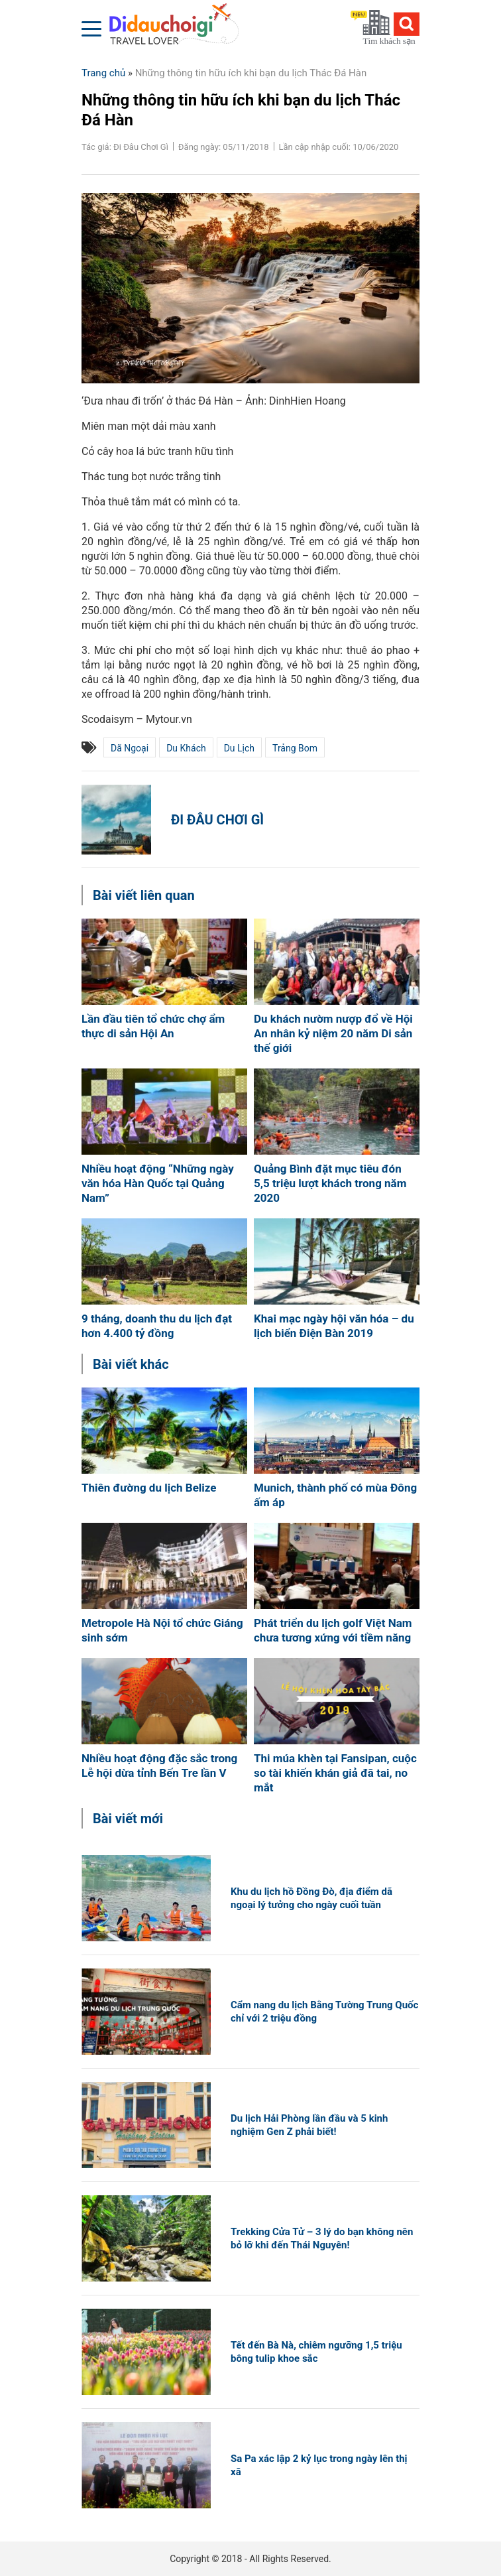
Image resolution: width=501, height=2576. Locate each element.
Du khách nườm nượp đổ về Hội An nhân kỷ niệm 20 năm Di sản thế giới (333, 1033)
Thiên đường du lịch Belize (149, 1487)
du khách (186, 748)
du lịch (239, 748)
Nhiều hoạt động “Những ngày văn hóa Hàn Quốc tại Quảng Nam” (158, 1183)
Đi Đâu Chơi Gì (217, 820)
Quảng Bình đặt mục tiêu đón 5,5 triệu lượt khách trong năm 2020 (330, 1183)
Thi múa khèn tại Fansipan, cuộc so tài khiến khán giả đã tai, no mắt (335, 1773)
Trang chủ (103, 73)
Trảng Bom (294, 748)
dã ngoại (129, 748)
